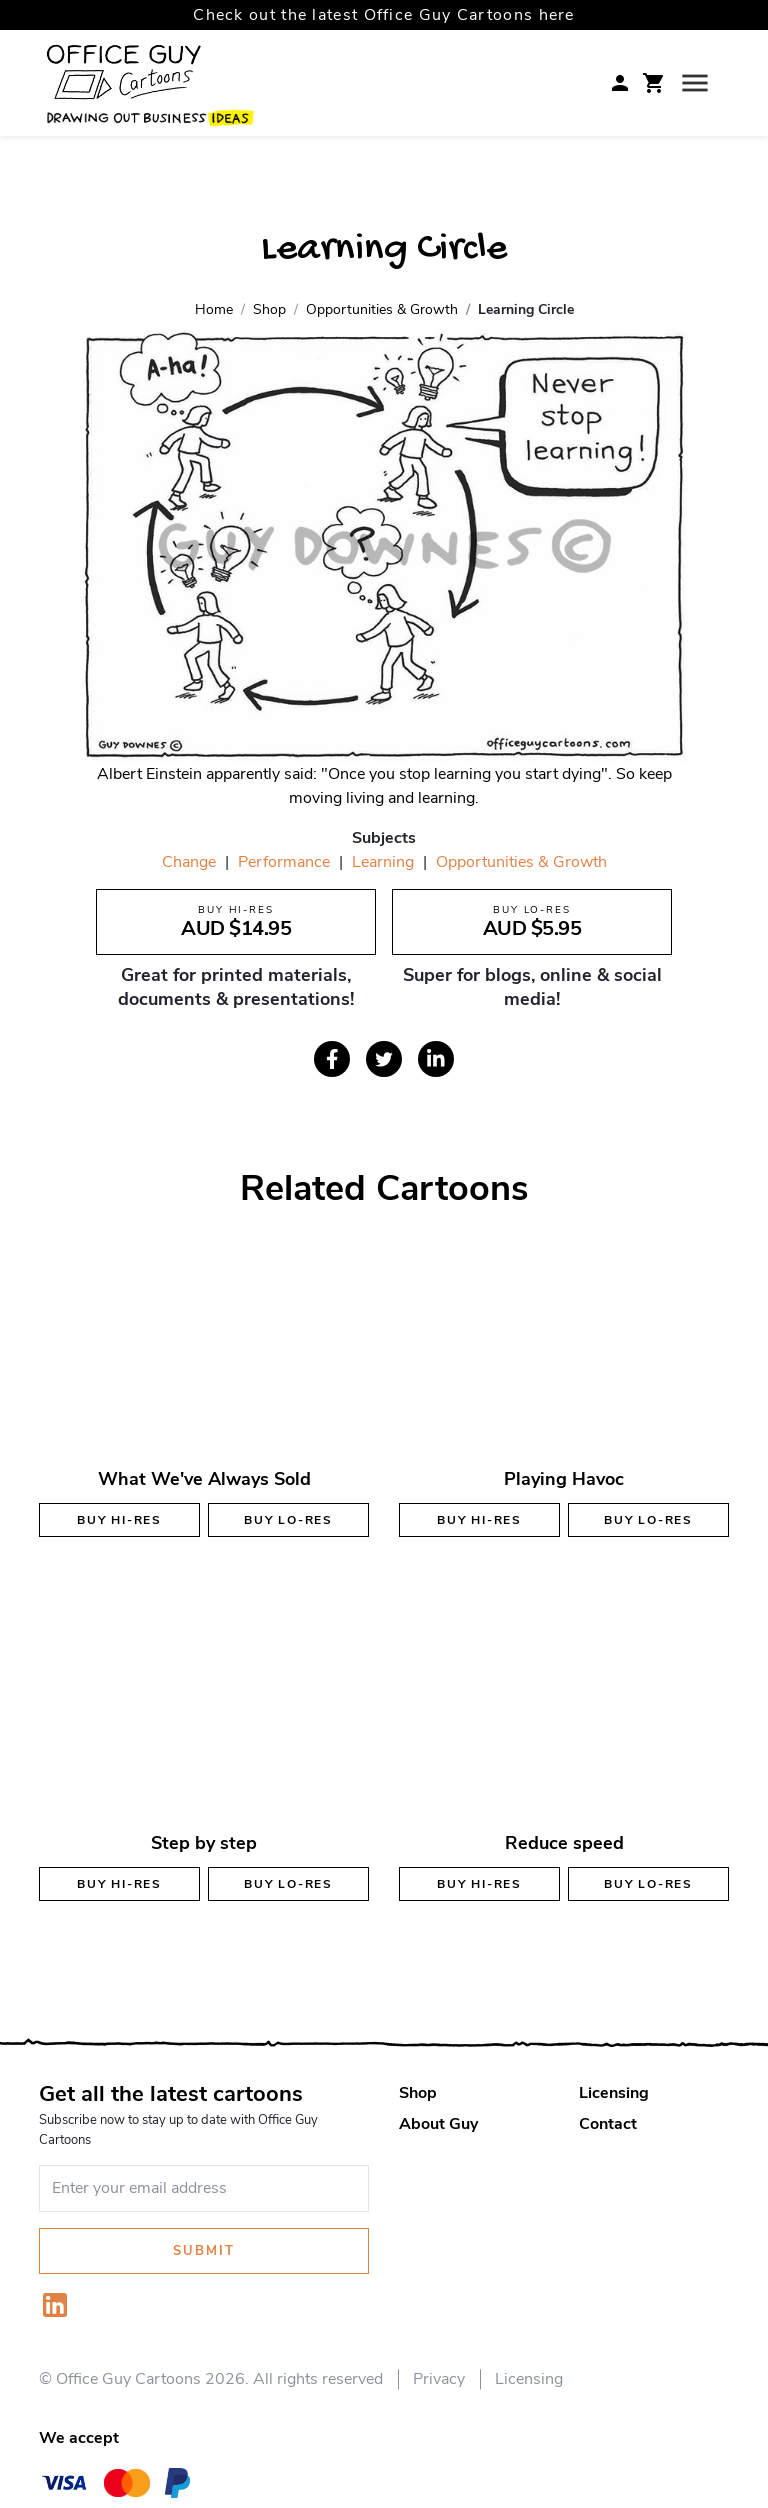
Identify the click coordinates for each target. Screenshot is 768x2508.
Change (189, 862)
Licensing (614, 2093)
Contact (608, 2124)
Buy (119, 1520)
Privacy (439, 2379)
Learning (383, 862)
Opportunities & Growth (521, 862)
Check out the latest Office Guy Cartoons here (384, 15)
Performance (284, 862)
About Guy (438, 2124)
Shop (418, 2093)
